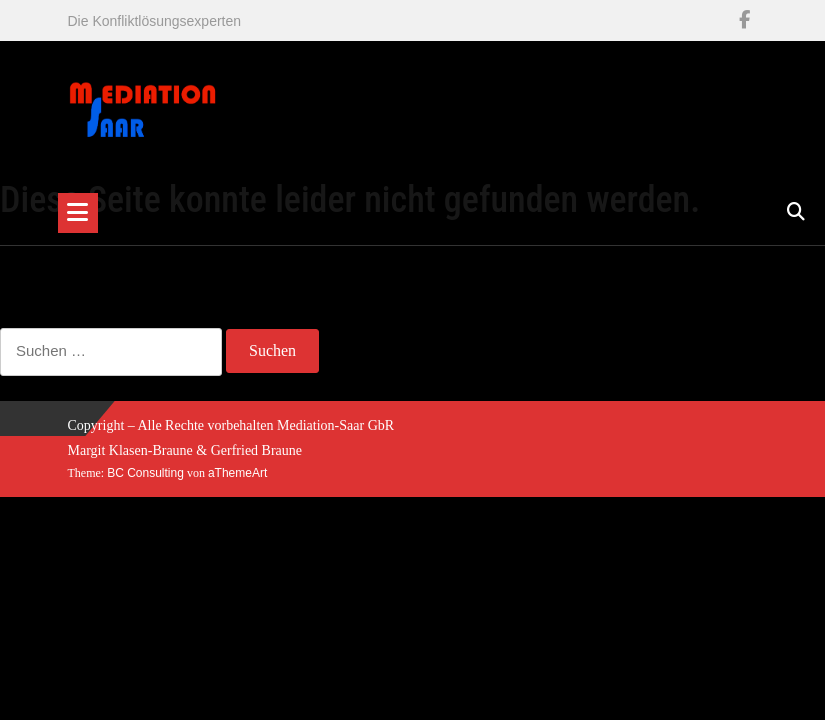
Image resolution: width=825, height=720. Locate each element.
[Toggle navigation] (78, 213)
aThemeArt (237, 473)
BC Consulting (145, 473)
